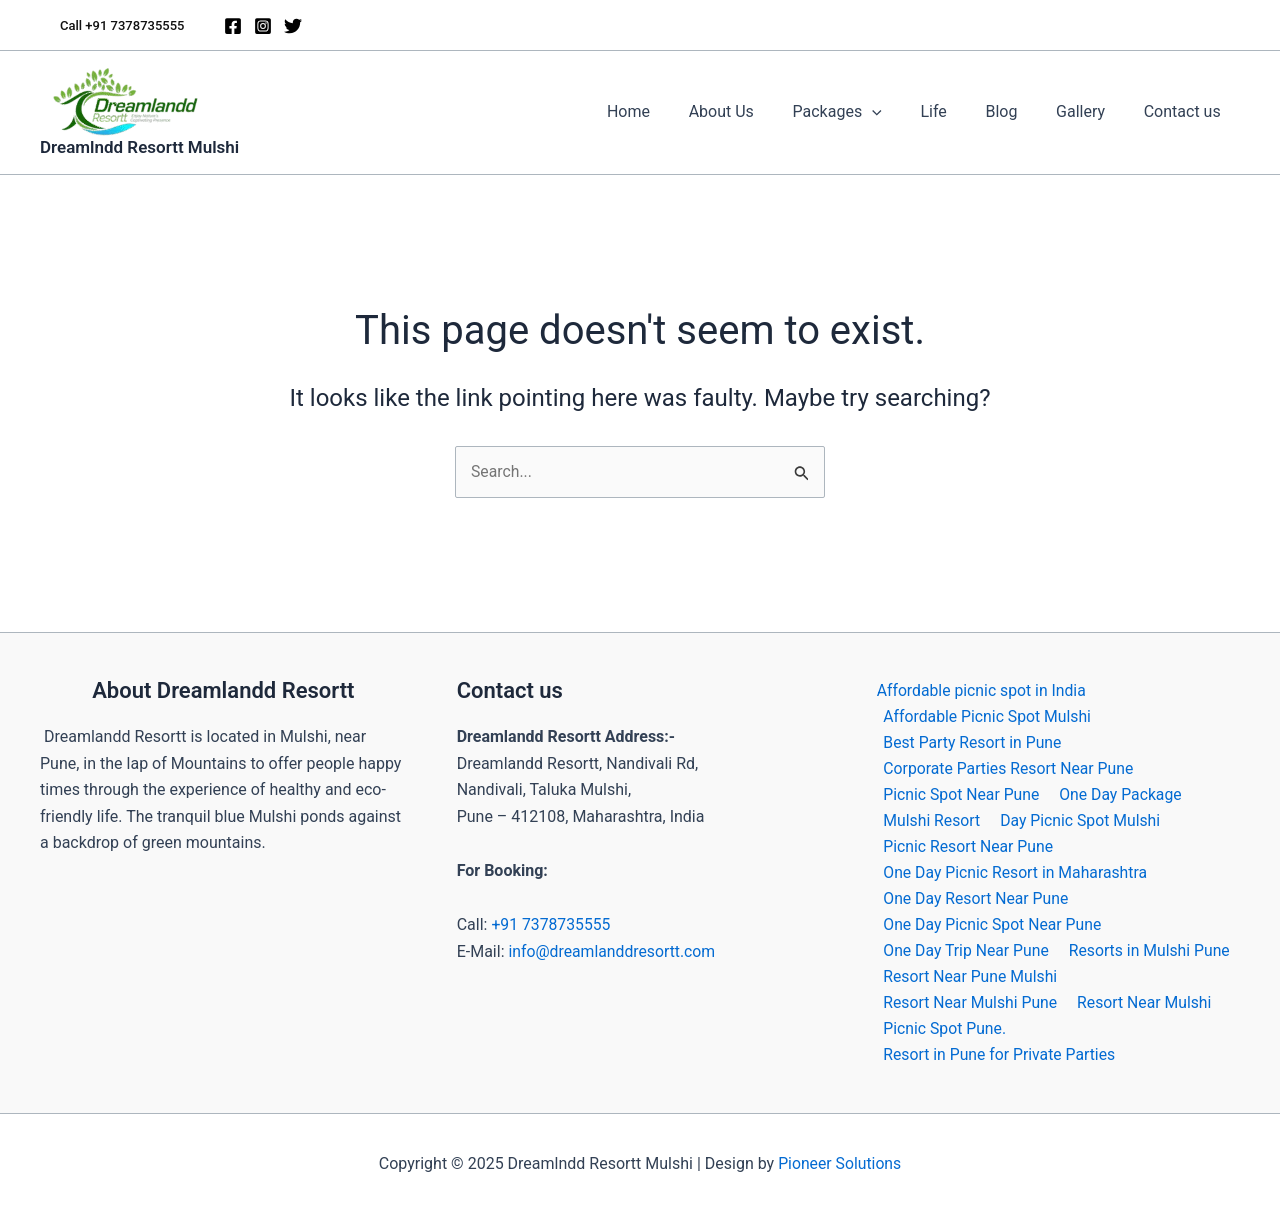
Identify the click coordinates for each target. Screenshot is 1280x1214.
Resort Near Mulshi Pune (969, 1001)
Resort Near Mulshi (1142, 1001)
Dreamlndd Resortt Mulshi (139, 147)
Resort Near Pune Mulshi (969, 975)
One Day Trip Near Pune (965, 948)
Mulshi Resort (930, 816)
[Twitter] (293, 26)
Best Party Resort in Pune (971, 737)
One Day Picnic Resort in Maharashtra (1015, 869)
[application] (902, 112)
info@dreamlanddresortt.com (613, 945)
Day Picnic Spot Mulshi (1077, 816)
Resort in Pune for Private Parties (999, 1054)
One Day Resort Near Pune (975, 896)
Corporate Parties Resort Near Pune (1008, 764)
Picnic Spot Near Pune (960, 790)
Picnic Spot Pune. (943, 1028)
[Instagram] (263, 26)
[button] (122, 25)
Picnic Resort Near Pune (967, 843)
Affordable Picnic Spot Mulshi (986, 711)
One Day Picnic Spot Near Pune (991, 922)
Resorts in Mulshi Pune (1147, 948)
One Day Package (1118, 790)
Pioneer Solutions (839, 1163)
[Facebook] (233, 26)
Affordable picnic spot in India (979, 684)
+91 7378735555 (551, 919)
